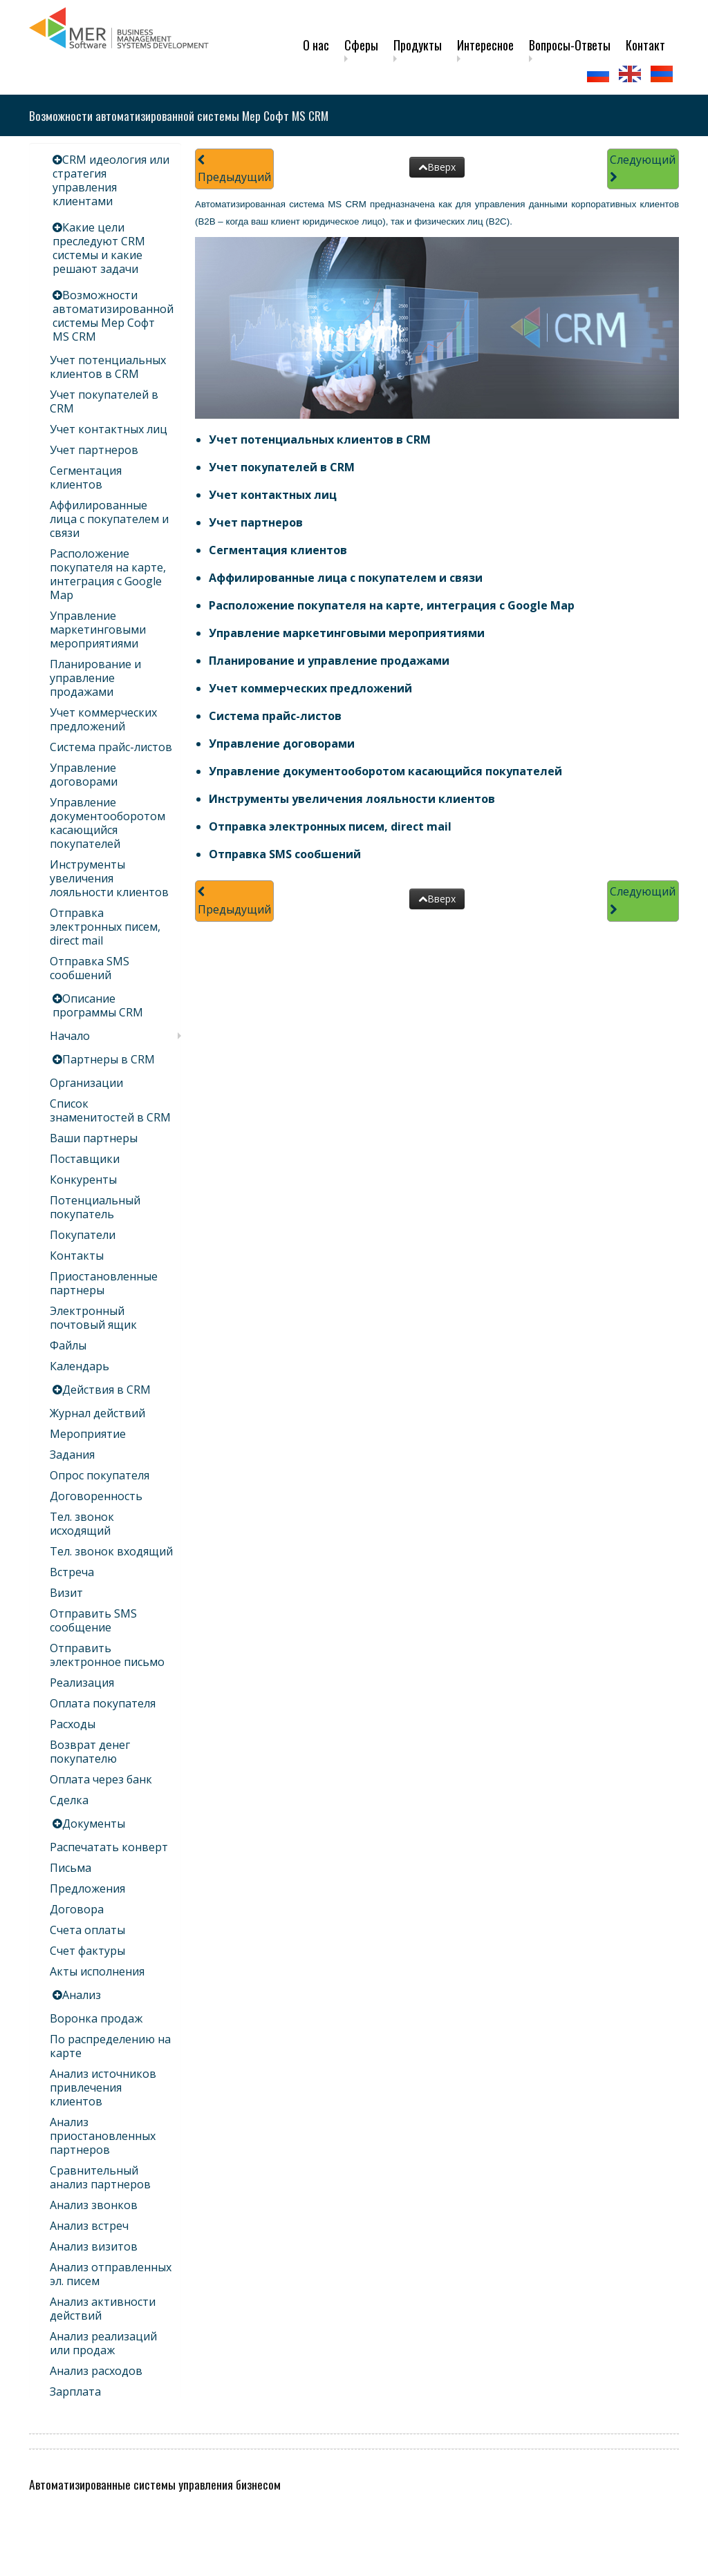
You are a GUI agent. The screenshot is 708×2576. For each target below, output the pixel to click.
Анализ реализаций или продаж (103, 2343)
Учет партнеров (94, 449)
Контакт (645, 45)
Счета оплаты (87, 1930)
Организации (86, 1082)
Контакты (77, 1255)
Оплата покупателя (103, 1703)
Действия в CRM (106, 1389)
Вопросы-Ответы (570, 45)
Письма (70, 1867)
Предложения (87, 1888)
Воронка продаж (96, 2018)
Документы (93, 1823)
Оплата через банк (101, 1779)
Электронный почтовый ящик (93, 1317)
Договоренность (96, 1496)
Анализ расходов (96, 2370)
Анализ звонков (94, 2205)
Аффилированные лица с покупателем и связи (109, 519)
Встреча (72, 1572)
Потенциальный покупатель (95, 1207)
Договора (77, 1909)
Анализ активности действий (103, 2308)
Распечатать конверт (109, 1847)
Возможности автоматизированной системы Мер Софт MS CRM (113, 315)
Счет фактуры (87, 1950)
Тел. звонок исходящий (82, 1523)
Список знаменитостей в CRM (110, 1110)
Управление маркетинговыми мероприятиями (98, 629)
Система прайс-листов (111, 747)
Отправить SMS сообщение (93, 1620)
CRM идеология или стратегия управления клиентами (111, 180)
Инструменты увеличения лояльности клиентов (109, 878)
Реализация (82, 1682)
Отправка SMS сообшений (89, 968)
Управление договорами (84, 774)
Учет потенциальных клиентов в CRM (108, 366)
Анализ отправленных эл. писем (110, 2274)
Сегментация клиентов (86, 477)
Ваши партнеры (94, 1138)
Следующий (643, 168)
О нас (316, 45)
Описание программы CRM (98, 1005)
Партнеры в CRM (108, 1059)
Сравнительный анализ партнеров (100, 2177)
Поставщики (85, 1158)
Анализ (81, 1994)
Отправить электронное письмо (107, 1654)
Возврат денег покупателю (90, 1751)
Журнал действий (97, 1413)
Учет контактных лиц (108, 429)
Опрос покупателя (99, 1475)
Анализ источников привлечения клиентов (103, 2087)
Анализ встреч (89, 2225)
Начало (70, 1035)
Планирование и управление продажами (95, 677)
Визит (66, 1592)
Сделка (69, 1800)
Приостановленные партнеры (104, 1283)
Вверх (437, 166)
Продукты (417, 45)
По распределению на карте (110, 2046)
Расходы (72, 1724)
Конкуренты (83, 1179)
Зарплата (75, 2391)
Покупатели (82, 1234)
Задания (72, 1454)
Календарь (79, 1366)
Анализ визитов (94, 2246)
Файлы (68, 1345)
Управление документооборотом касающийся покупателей (107, 823)
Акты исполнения (97, 1971)
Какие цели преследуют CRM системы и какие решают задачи (99, 248)
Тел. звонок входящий (111, 1551)
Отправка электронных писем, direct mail (105, 926)
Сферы (361, 45)
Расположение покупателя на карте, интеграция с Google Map (108, 574)
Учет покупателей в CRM (104, 401)
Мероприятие (88, 1433)
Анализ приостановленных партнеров (103, 2135)
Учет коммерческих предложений (103, 719)
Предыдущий (234, 169)
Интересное (485, 45)
